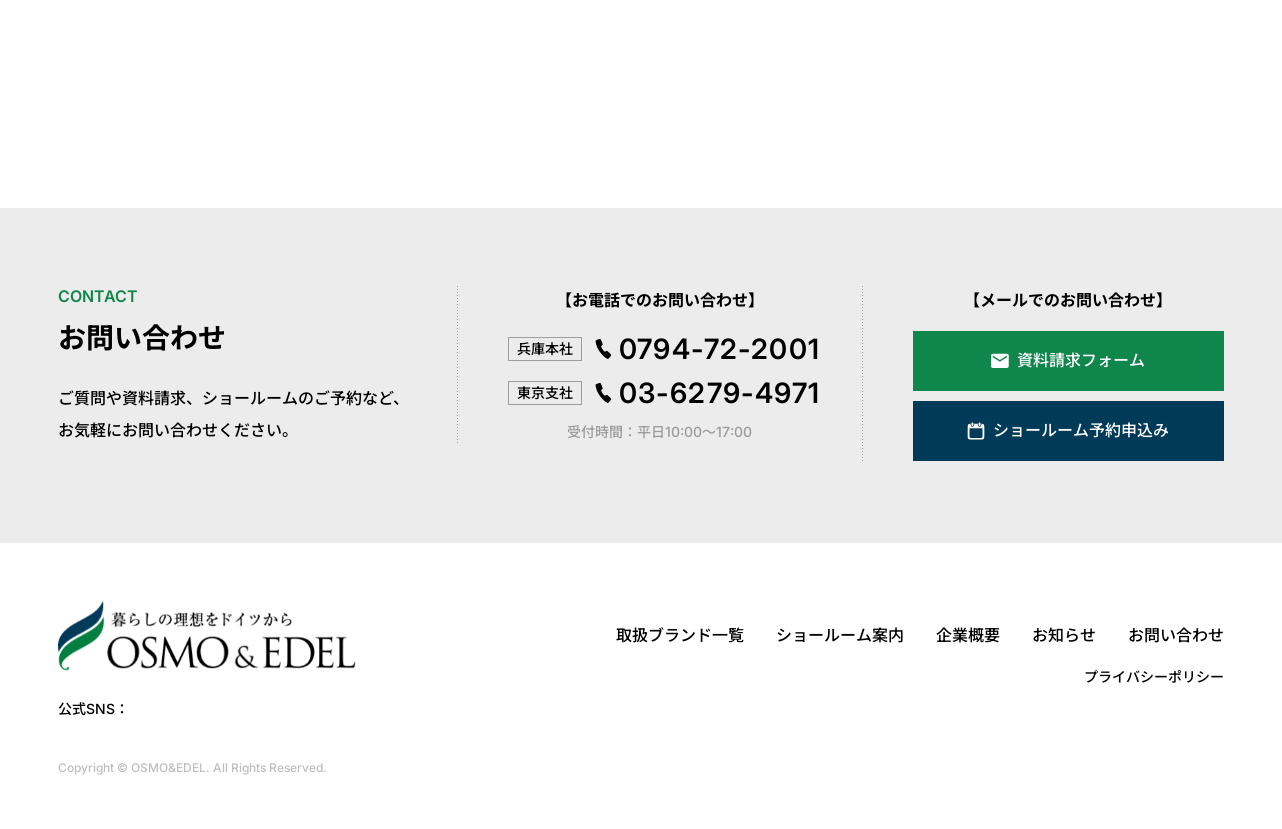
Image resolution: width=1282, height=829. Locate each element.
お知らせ (1064, 635)
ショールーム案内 (840, 635)
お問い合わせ (1176, 635)
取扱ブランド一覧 (680, 635)
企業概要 (968, 635)
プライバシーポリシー (1154, 676)
